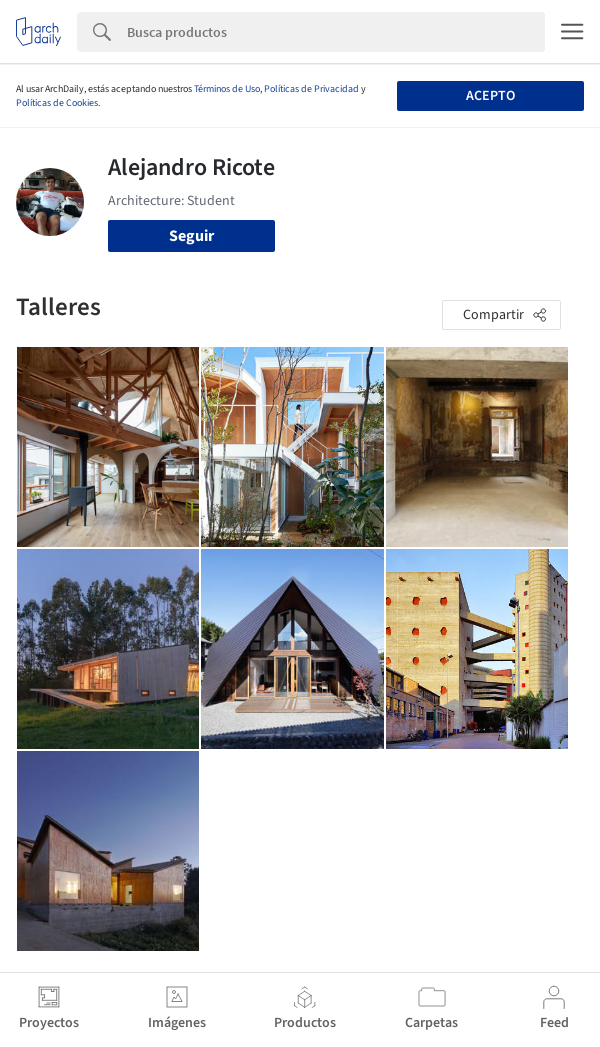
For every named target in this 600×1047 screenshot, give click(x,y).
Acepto (490, 96)
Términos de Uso (227, 89)
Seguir (191, 236)
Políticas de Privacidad (311, 89)
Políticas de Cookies (57, 103)
